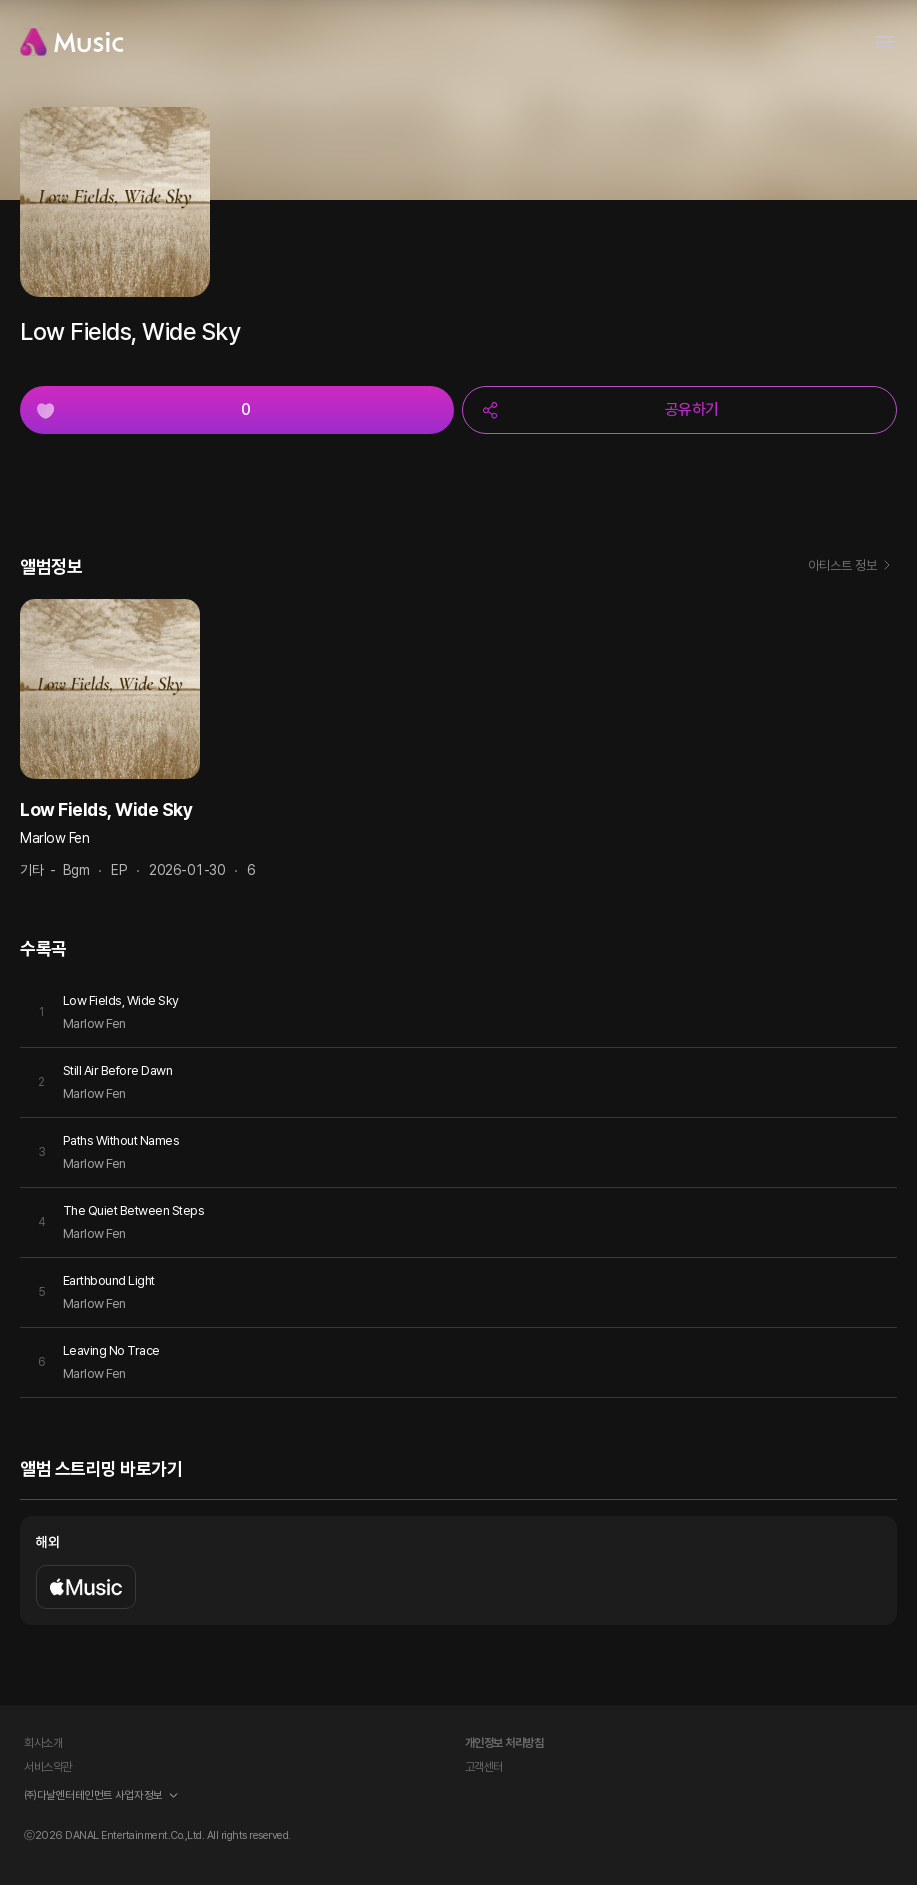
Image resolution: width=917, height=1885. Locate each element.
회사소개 (43, 1743)
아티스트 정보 (852, 567)
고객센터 (484, 1767)
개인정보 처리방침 (504, 1743)
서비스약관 (48, 1767)
